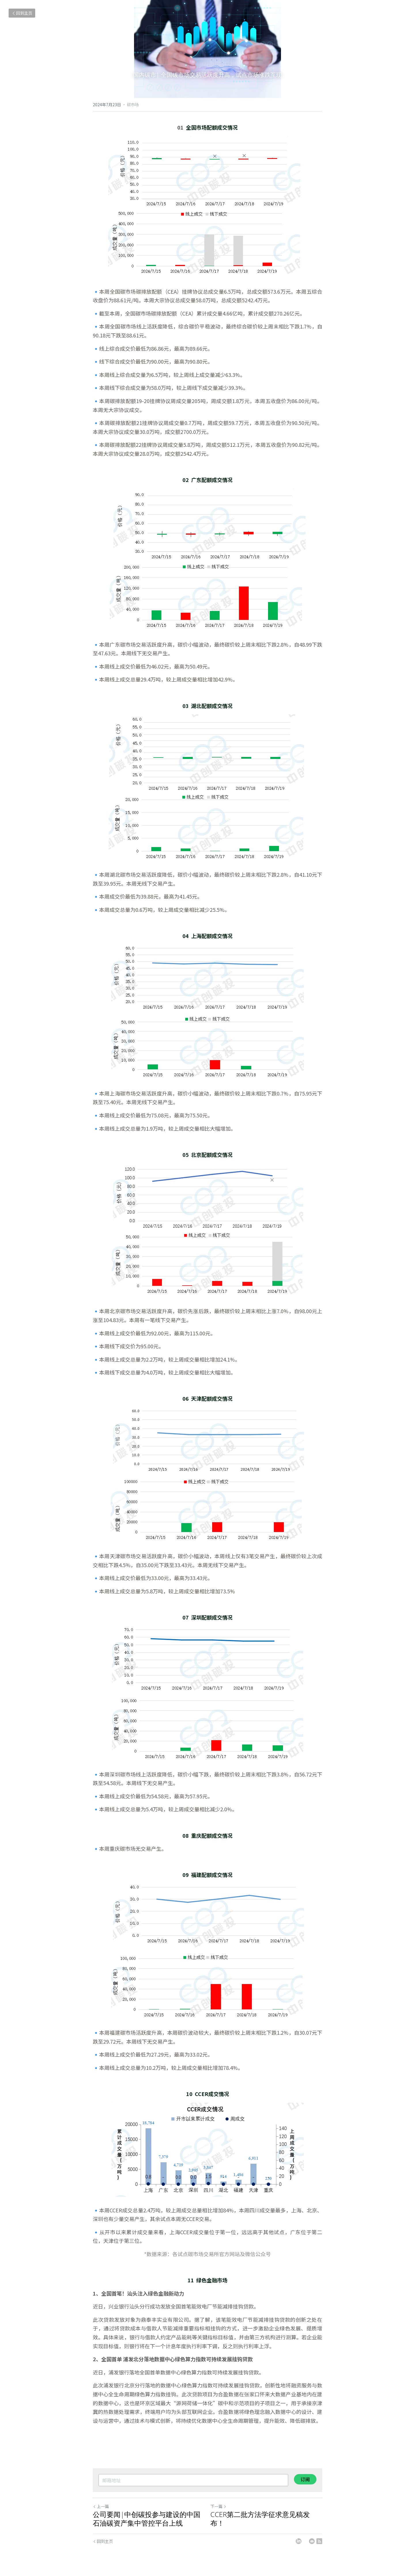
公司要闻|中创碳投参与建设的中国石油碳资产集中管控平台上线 (146, 2518)
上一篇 (101, 2506)
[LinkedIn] (298, 2541)
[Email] (312, 2541)
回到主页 (22, 13)
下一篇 (218, 2506)
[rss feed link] (319, 2541)
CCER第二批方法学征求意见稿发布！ (260, 2518)
